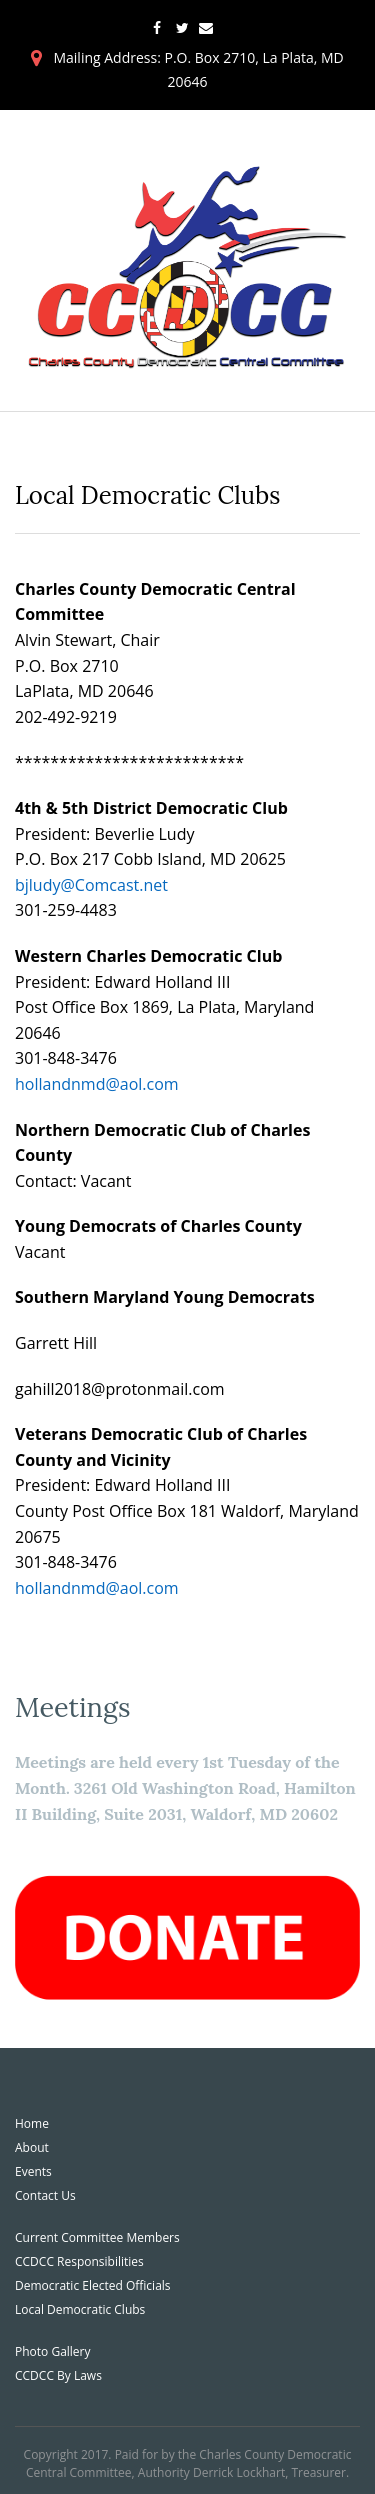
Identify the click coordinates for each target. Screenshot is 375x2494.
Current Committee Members (97, 2237)
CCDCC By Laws (58, 2375)
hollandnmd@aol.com (97, 1084)
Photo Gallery (53, 2351)
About (32, 2147)
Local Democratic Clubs (80, 2309)
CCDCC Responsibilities (79, 2261)
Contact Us (45, 2195)
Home (32, 2123)
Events (33, 2171)
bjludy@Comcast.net (91, 885)
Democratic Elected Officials (93, 2285)
